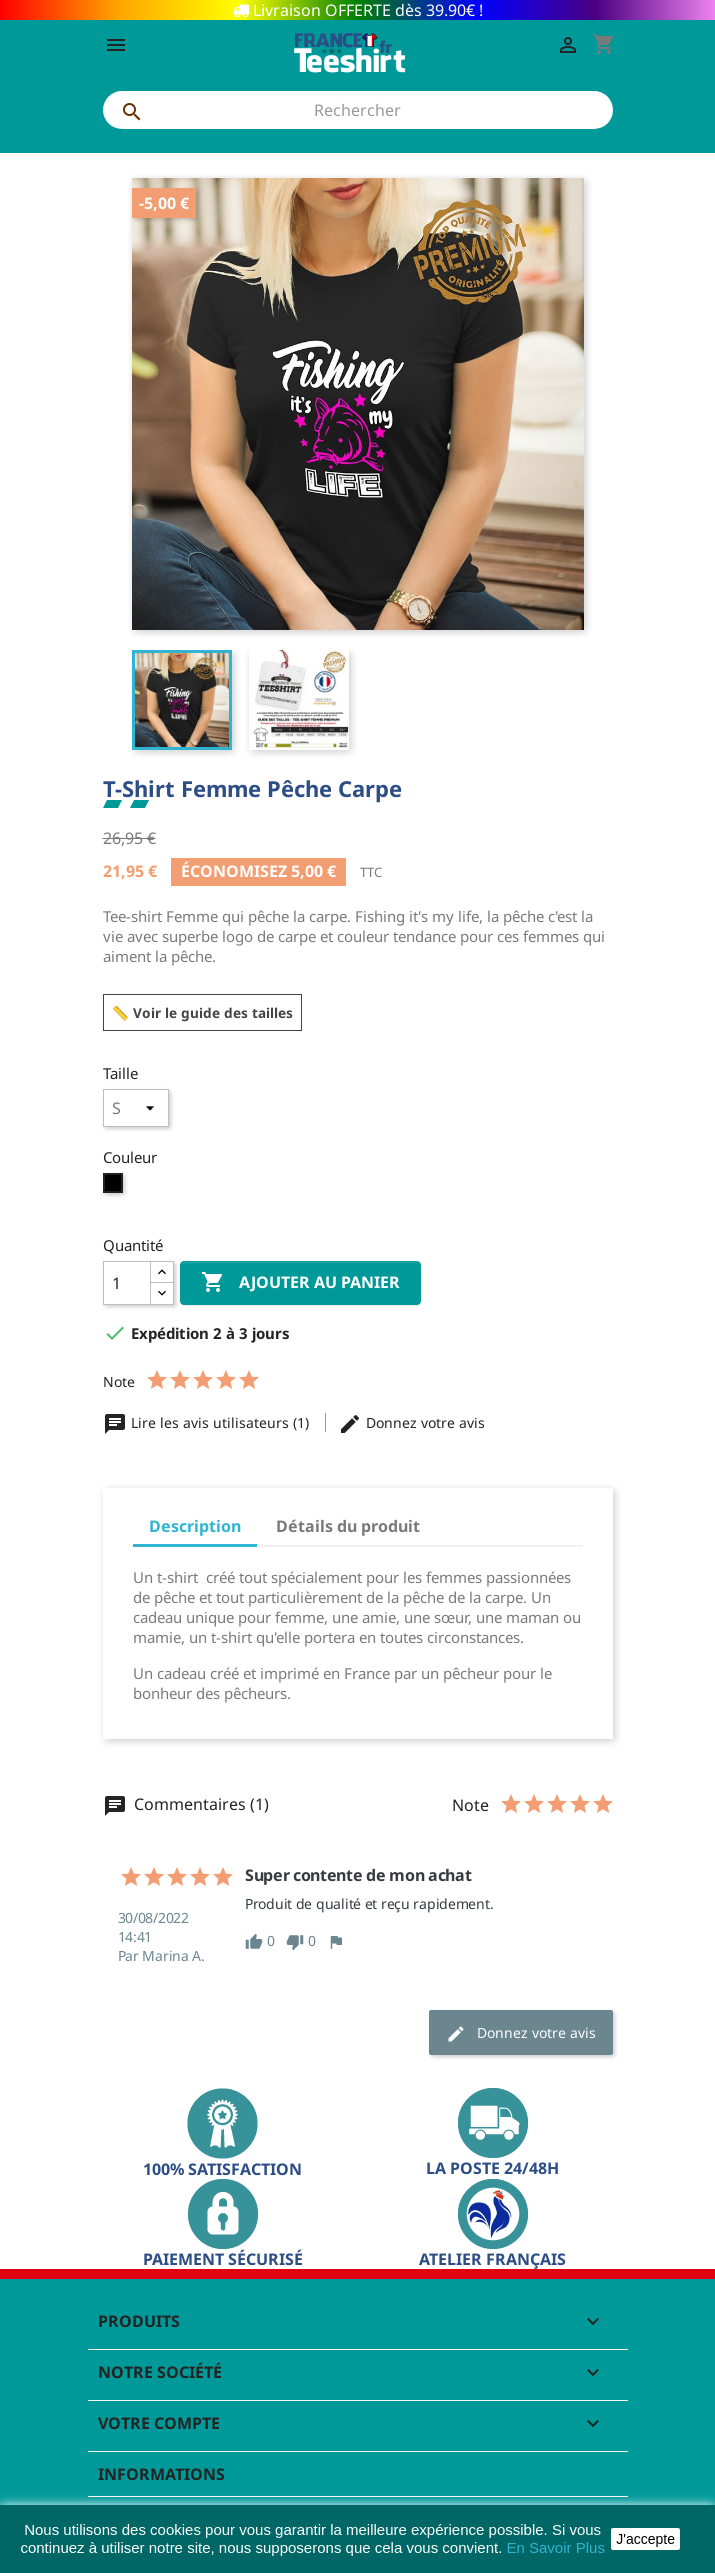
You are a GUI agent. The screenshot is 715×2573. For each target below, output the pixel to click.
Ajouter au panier (300, 1283)
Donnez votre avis (411, 1422)
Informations (161, 2474)
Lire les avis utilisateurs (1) (208, 1422)
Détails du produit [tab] (348, 1526)
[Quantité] (127, 1283)
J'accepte (645, 2539)
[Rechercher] (358, 110)
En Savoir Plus (556, 2547)
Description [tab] (195, 1526)
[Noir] (115, 1188)
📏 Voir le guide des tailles (202, 1012)
